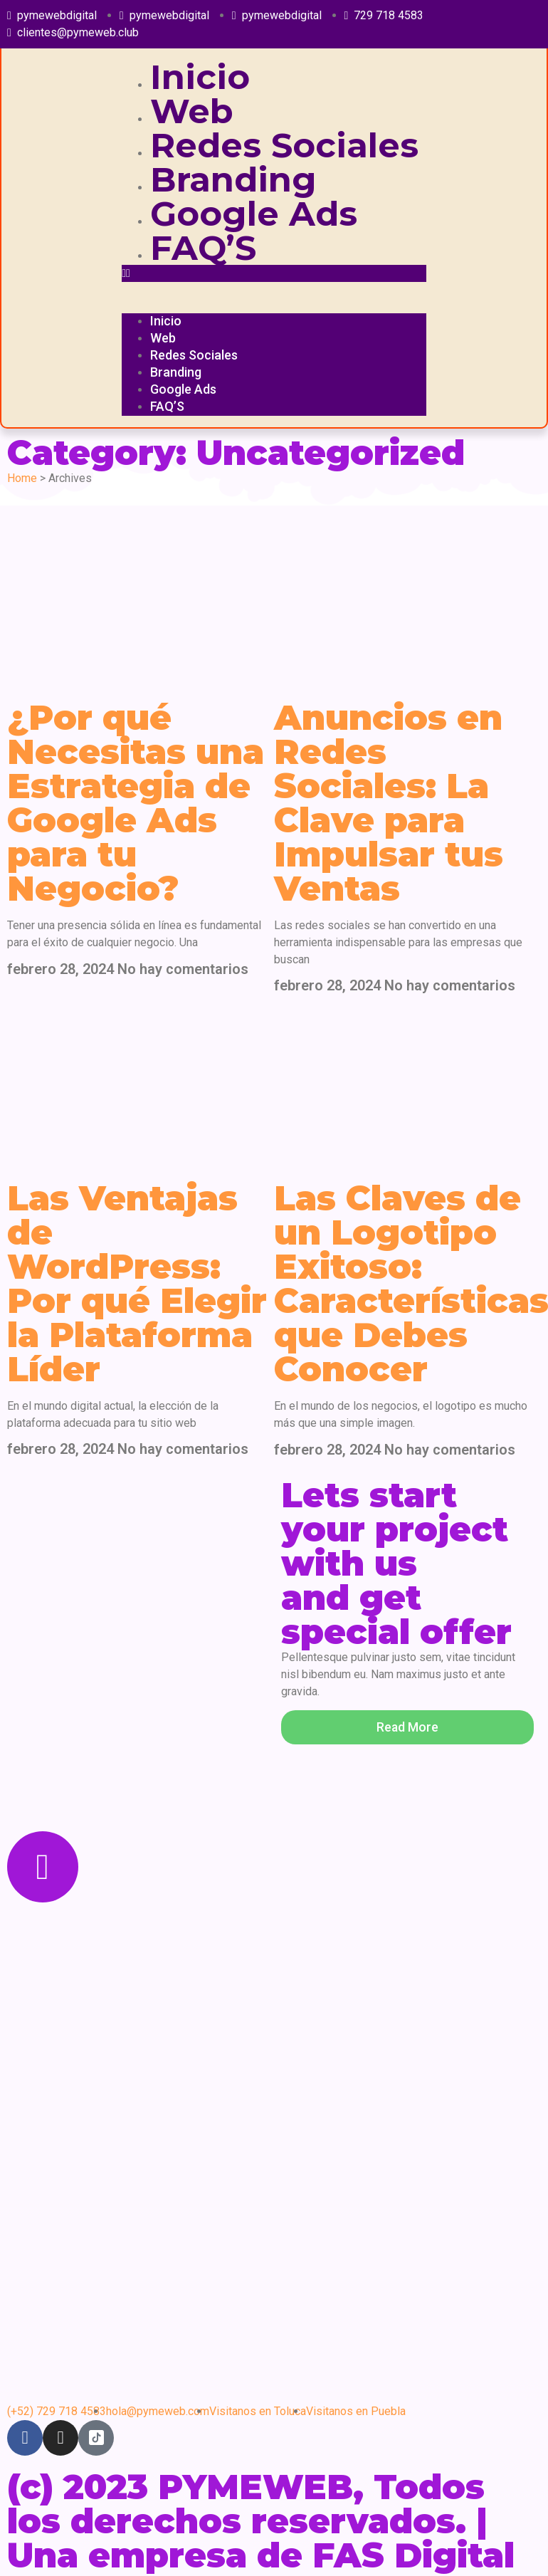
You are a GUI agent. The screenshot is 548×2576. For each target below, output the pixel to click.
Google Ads (253, 213)
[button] (274, 273)
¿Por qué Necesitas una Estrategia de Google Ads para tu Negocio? (135, 803)
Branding (233, 179)
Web (191, 111)
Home (22, 478)
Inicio (200, 77)
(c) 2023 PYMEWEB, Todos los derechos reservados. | (247, 2504)
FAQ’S (203, 247)
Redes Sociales (284, 145)
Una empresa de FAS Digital (261, 2555)
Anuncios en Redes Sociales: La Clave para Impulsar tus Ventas (388, 803)
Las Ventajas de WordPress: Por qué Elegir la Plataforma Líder (137, 1284)
